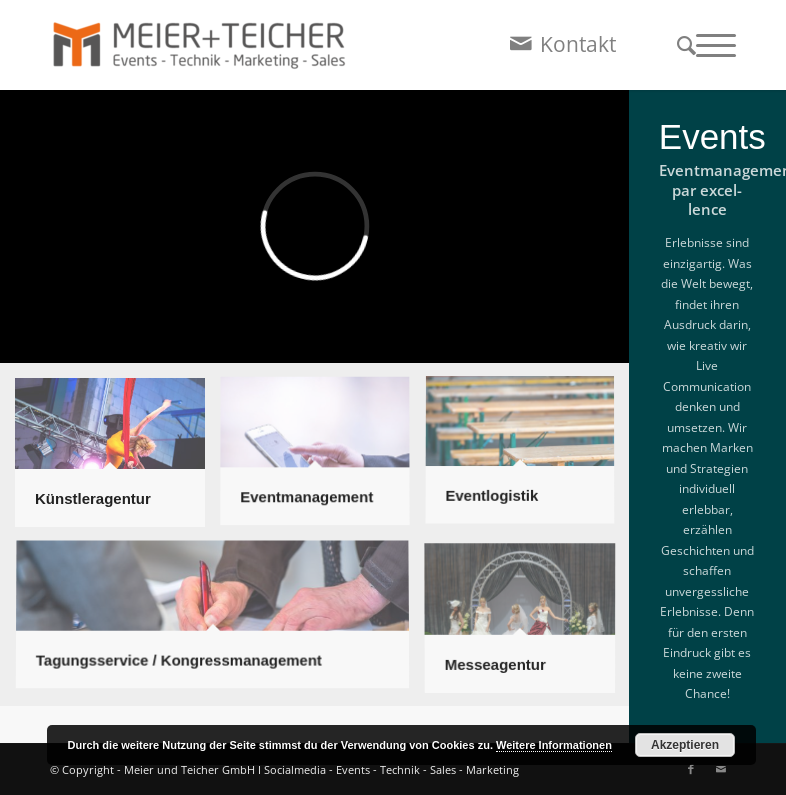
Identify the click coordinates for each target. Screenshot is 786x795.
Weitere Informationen (554, 745)
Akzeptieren (685, 745)
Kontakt (578, 44)
